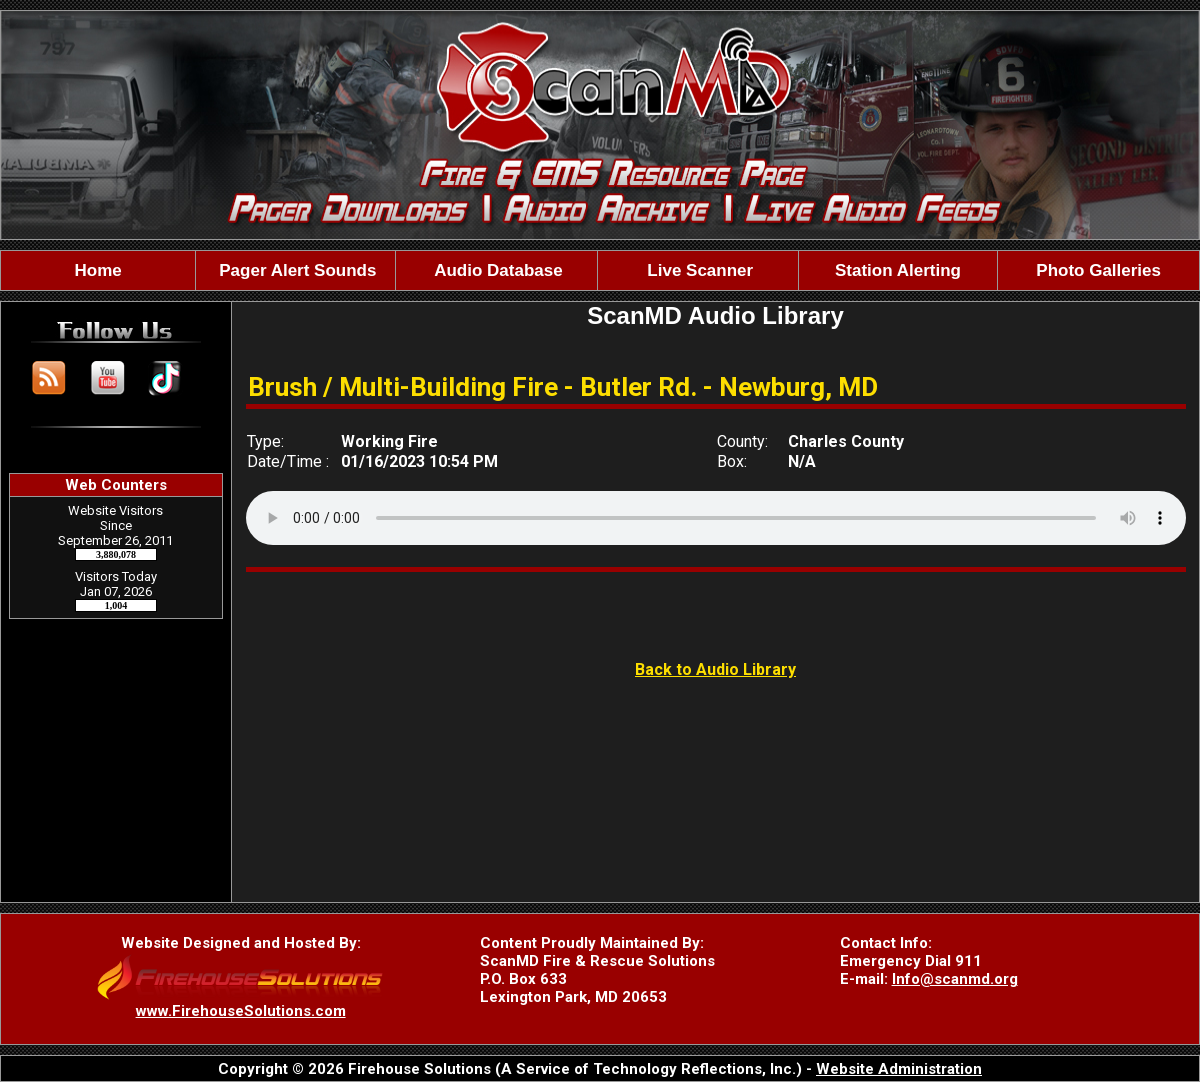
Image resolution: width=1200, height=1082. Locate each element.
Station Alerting (898, 270)
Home (98, 270)
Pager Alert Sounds (296, 270)
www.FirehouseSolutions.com (241, 1011)
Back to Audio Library (715, 669)
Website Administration (899, 1069)
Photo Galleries (1098, 270)
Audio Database (496, 270)
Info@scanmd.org (955, 979)
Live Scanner (698, 270)
